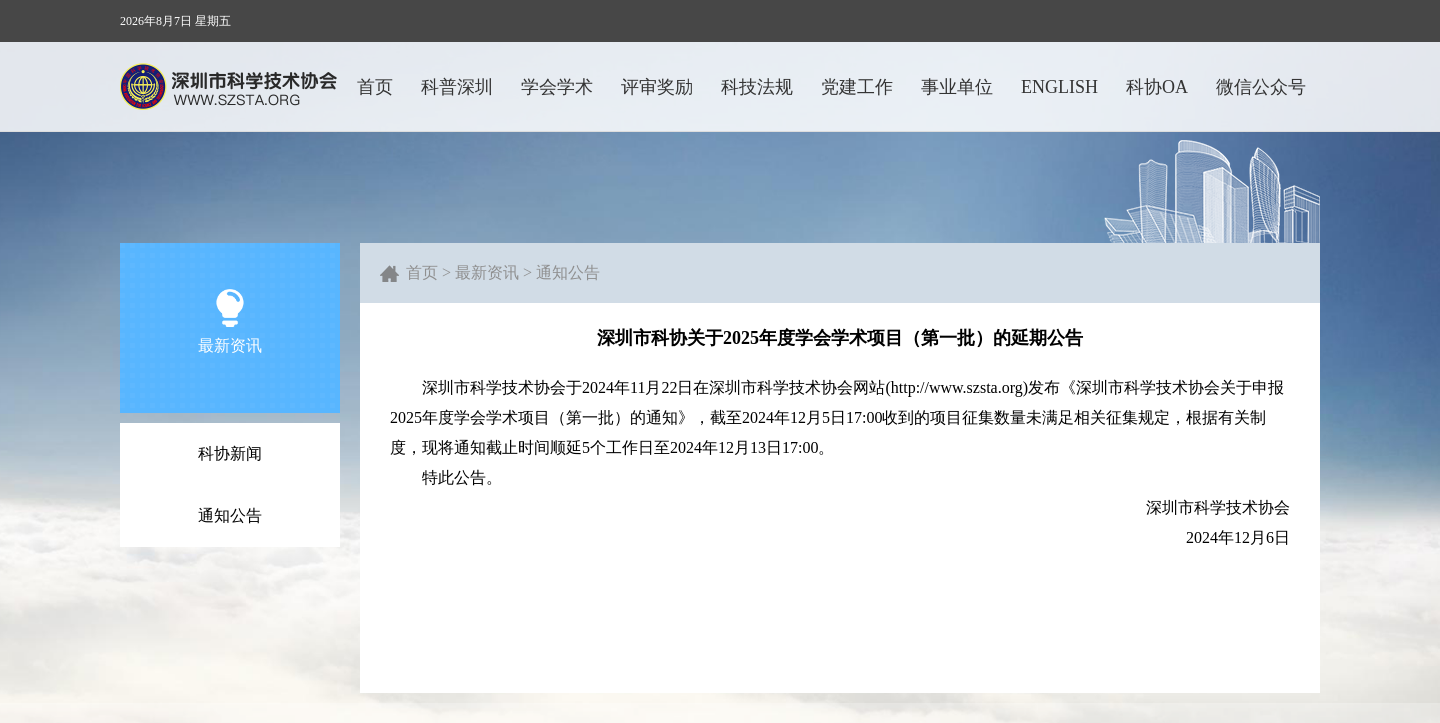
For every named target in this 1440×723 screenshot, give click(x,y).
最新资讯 (487, 272)
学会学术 (557, 87)
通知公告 (230, 515)
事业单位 (957, 87)
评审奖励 (657, 87)
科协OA (1157, 87)
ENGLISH (1059, 87)
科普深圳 (457, 87)
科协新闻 (230, 453)
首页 (375, 87)
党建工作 (857, 87)
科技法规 (757, 87)
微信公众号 (1261, 87)
